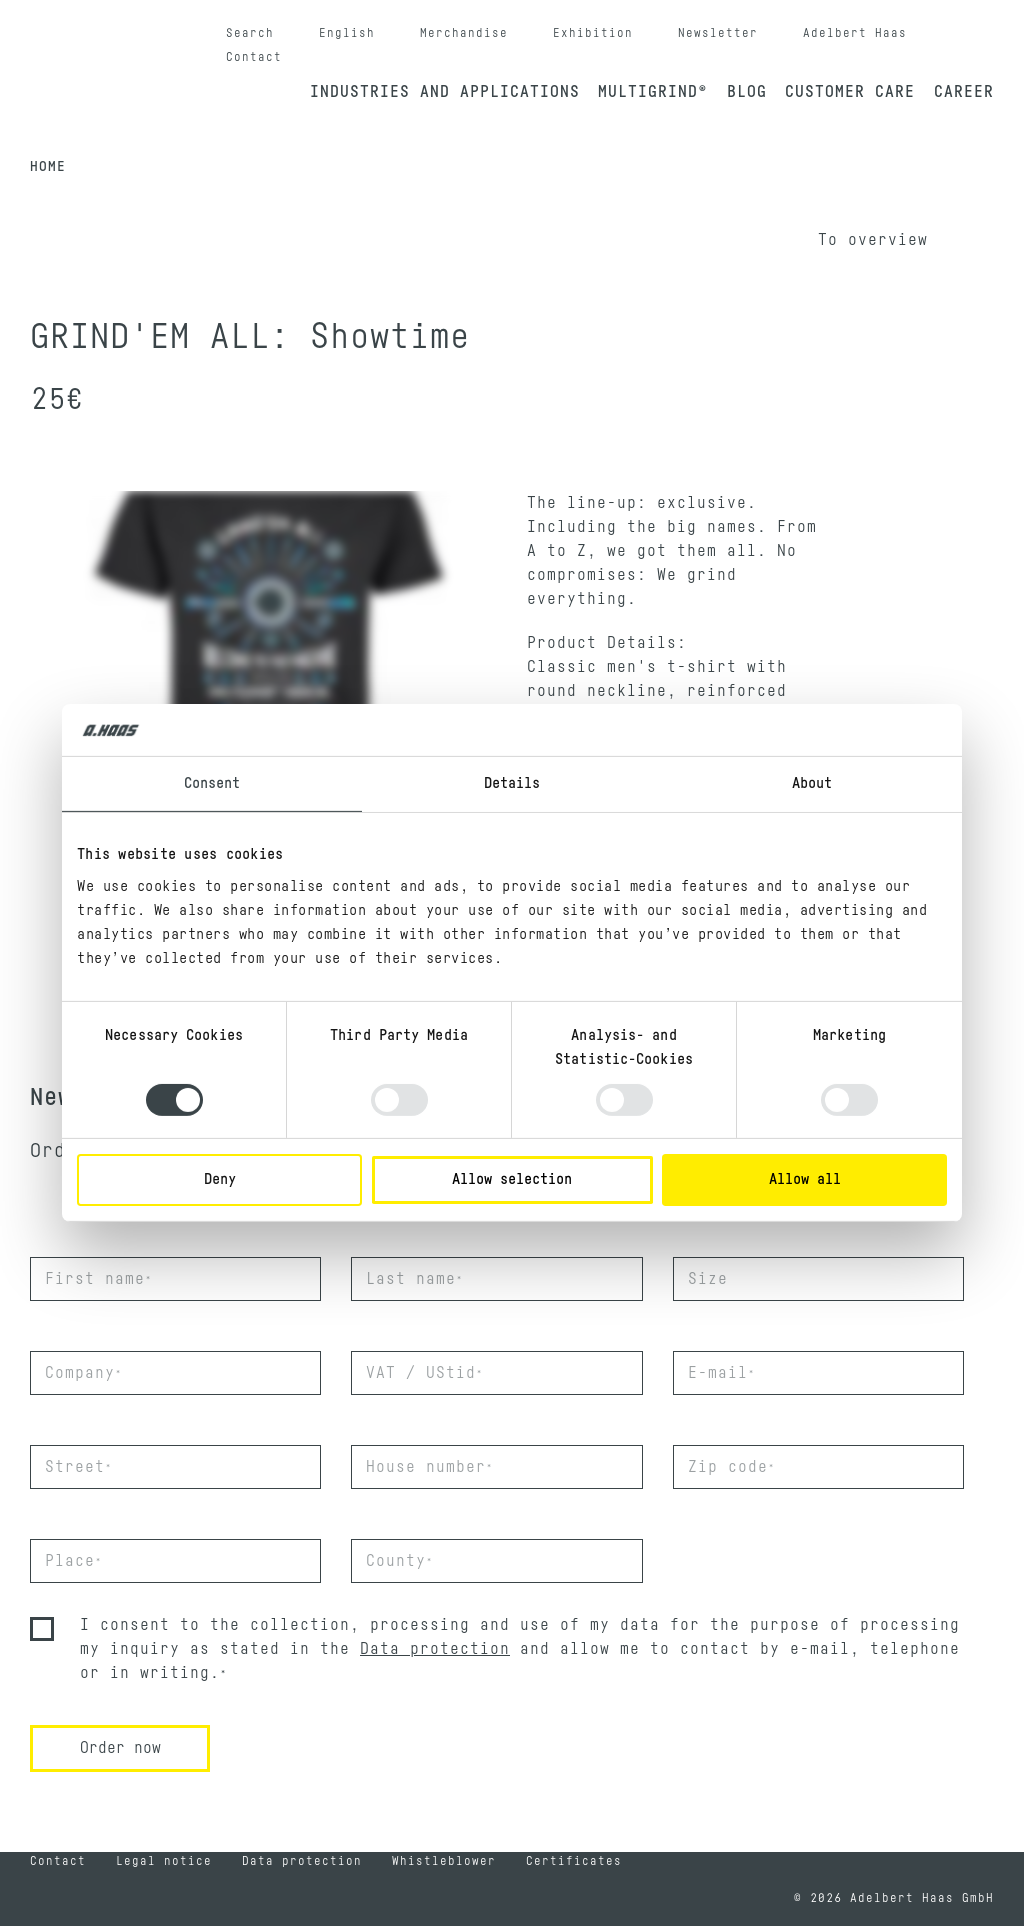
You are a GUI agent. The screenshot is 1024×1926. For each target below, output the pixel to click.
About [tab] (812, 783)
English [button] (347, 33)
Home (48, 167)
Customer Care (850, 92)
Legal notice (164, 1861)
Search (250, 33)
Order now (120, 1748)
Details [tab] (512, 783)
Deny (220, 1179)
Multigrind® (653, 92)
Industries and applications (445, 92)
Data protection (435, 1649)
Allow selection (512, 1179)
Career (964, 92)
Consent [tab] (212, 783)
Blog (747, 92)
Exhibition (593, 33)
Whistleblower (444, 1861)
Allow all (805, 1179)
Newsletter (718, 33)
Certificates (574, 1861)
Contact (254, 57)
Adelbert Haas (855, 33)
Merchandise (464, 33)
